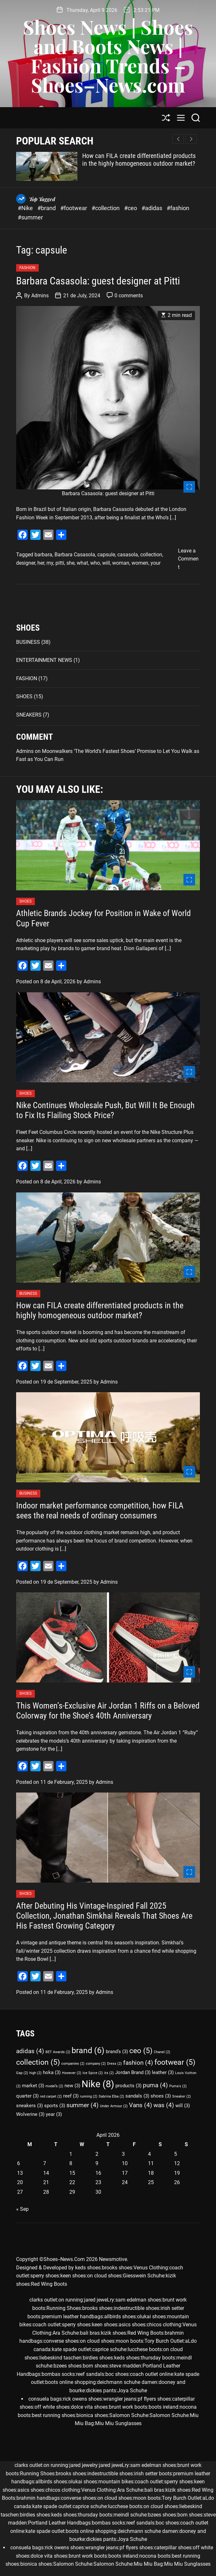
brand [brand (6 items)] (88, 2050)
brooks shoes (117, 2268)
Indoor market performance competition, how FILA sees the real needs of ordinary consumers (99, 1510)
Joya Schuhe (132, 2390)
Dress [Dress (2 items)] (114, 2064)
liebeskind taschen (60, 2358)
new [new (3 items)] (72, 2086)
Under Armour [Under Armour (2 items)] (114, 2106)
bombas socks (58, 2374)
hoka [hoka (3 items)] (52, 2072)
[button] (191, 139)
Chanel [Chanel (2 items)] (162, 2052)
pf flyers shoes (154, 2399)
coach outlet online (151, 2374)
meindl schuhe (130, 2515)
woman (120, 563)
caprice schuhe (109, 2349)
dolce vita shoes (89, 2407)
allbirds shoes (120, 2316)
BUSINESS (28, 642)
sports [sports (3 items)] (54, 2105)
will (106, 563)
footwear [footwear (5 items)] (174, 2062)
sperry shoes (44, 2276)
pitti (59, 563)
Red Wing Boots (49, 2284)
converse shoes (61, 2341)
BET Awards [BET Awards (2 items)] (57, 2052)
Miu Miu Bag (148, 2564)
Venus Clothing (150, 2268)
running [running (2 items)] (88, 2096)
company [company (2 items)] (96, 2064)
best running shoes (53, 2415)
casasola (127, 554)
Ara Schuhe (66, 2333)
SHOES (24, 696)
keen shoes (73, 2276)
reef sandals (90, 2374)
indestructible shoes (136, 2308)
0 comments (128, 295)
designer (25, 563)
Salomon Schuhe (128, 2415)
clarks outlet (43, 2300)
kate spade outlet (71, 2349)
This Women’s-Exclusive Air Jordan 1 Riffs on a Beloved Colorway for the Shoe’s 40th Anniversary (108, 1710)
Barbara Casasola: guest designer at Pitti (98, 281)
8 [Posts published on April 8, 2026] (70, 2163)
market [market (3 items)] (33, 2086)
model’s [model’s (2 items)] (54, 2086)
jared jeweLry (99, 2300)
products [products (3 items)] (128, 2086)
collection (151, 554)
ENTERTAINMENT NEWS (44, 660)
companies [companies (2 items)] (72, 2064)
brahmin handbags (38, 2498)
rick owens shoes (82, 2399)
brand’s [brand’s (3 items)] (117, 2051)
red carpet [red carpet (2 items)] (51, 2096)
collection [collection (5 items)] (38, 2062)
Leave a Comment (188, 559)
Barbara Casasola (74, 554)
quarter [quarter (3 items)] (27, 2096)
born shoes (95, 2366)
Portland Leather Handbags (59, 2523)
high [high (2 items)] (35, 2073)
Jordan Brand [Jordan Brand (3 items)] (133, 2072)
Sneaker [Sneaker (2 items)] (181, 2096)
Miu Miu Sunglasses (118, 2423)
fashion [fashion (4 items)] (138, 2062)
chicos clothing (164, 2324)
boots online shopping (70, 2382)
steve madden (125, 2366)
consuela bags (45, 2399)
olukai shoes (151, 2316)
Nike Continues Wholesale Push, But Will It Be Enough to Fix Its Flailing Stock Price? (105, 1110)
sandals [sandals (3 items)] (137, 2096)
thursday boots (158, 2358)
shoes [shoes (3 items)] (161, 2096)
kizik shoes (113, 2333)
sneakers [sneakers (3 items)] (29, 2105)
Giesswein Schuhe (143, 2276)
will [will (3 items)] (182, 2105)
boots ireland (163, 2407)
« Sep (22, 2209)
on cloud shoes (104, 2276)
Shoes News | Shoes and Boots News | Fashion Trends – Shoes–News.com (108, 55)
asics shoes (132, 2324)
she (70, 563)
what (82, 563)
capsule (106, 554)
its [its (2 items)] (109, 2073)
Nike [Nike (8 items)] (98, 2084)
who (95, 563)
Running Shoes (63, 2308)
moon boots (129, 2341)
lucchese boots (145, 2349)
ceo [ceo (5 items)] (140, 2050)
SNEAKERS (29, 715)
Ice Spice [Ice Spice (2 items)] (93, 2073)
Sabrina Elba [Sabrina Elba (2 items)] (111, 2096)
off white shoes (52, 2407)
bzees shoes (68, 2366)
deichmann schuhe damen (127, 2382)
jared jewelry (83, 2465)
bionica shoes (92, 2415)
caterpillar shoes (172, 2547)
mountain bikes (115, 2482)
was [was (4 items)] (163, 2105)
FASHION (27, 267)
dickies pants (101, 2390)
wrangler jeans (119, 2399)
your (156, 563)
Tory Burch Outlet (164, 2341)
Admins (40, 295)
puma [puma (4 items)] (155, 2085)
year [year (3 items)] (54, 2114)
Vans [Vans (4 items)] (140, 2105)
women (140, 563)
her (40, 563)
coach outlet (47, 2324)
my (49, 563)
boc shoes (117, 2374)
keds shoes (88, 2268)
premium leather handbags (72, 2316)
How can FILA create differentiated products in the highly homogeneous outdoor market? (139, 159)
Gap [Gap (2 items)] (22, 2073)
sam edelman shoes (138, 2300)
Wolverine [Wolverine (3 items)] (30, 2114)
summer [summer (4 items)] (82, 2105)
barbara (43, 554)
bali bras (90, 2333)
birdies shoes (98, 2358)
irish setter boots (153, 2473)
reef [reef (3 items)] (71, 2096)
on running (70, 2300)
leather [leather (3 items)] (163, 2072)
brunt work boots (128, 2407)
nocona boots (155, 2556)
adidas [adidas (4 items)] (30, 2051)
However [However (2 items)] (71, 2073)
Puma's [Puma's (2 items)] (178, 2086)
